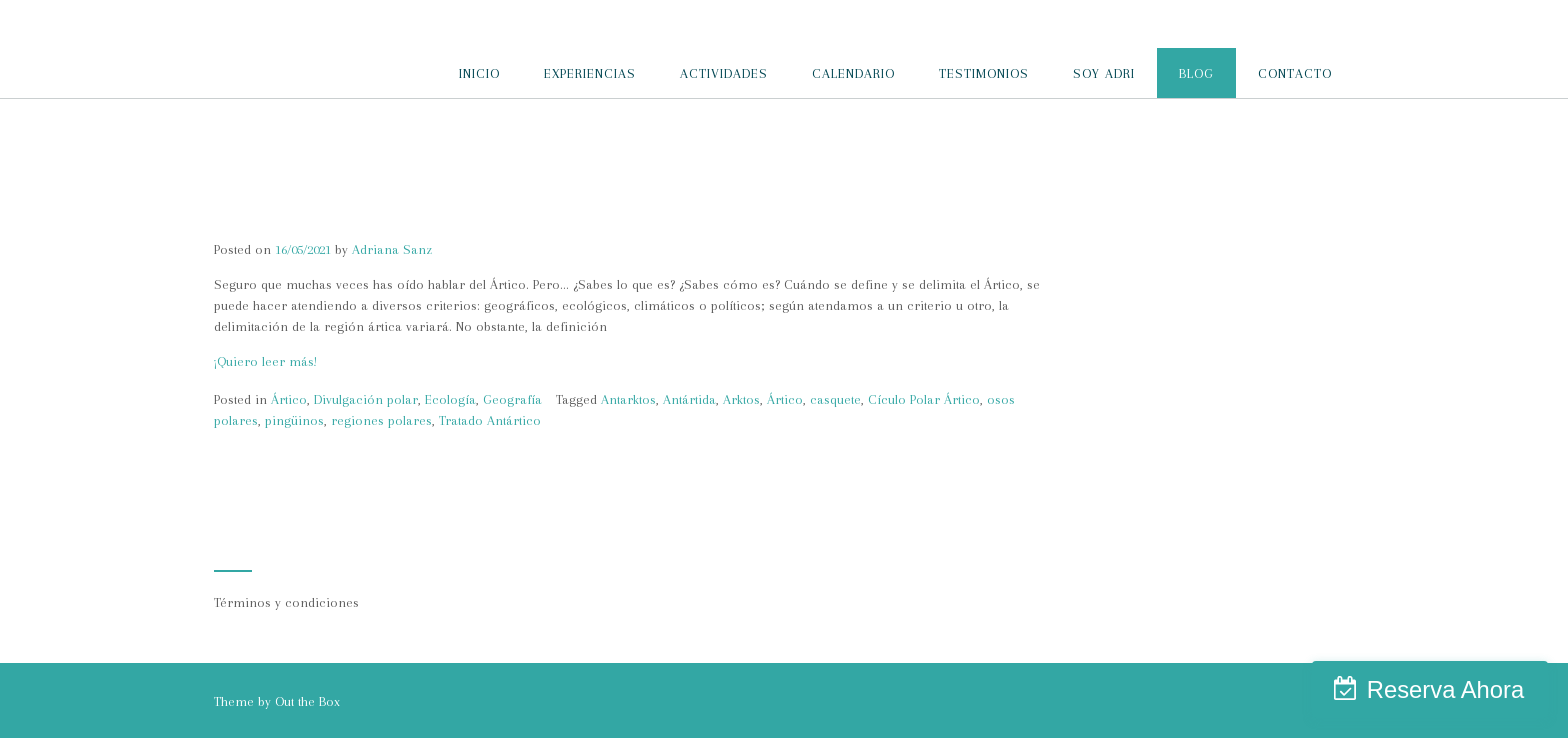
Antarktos (628, 399)
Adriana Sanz (392, 249)
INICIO (479, 73)
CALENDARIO (853, 73)
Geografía (512, 399)
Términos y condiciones (286, 602)
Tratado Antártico (490, 420)
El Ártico (257, 220)
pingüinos (294, 420)
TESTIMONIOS (984, 73)
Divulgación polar (366, 399)
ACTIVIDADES (724, 73)
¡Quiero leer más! (265, 361)
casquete (835, 399)
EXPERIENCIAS (590, 73)
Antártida (689, 399)
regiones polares (381, 420)
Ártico (289, 399)
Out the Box (307, 701)
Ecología (450, 399)
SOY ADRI (1104, 73)
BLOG (1196, 73)
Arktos (741, 399)
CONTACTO (1295, 73)
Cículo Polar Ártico (924, 399)
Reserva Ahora (1445, 689)
